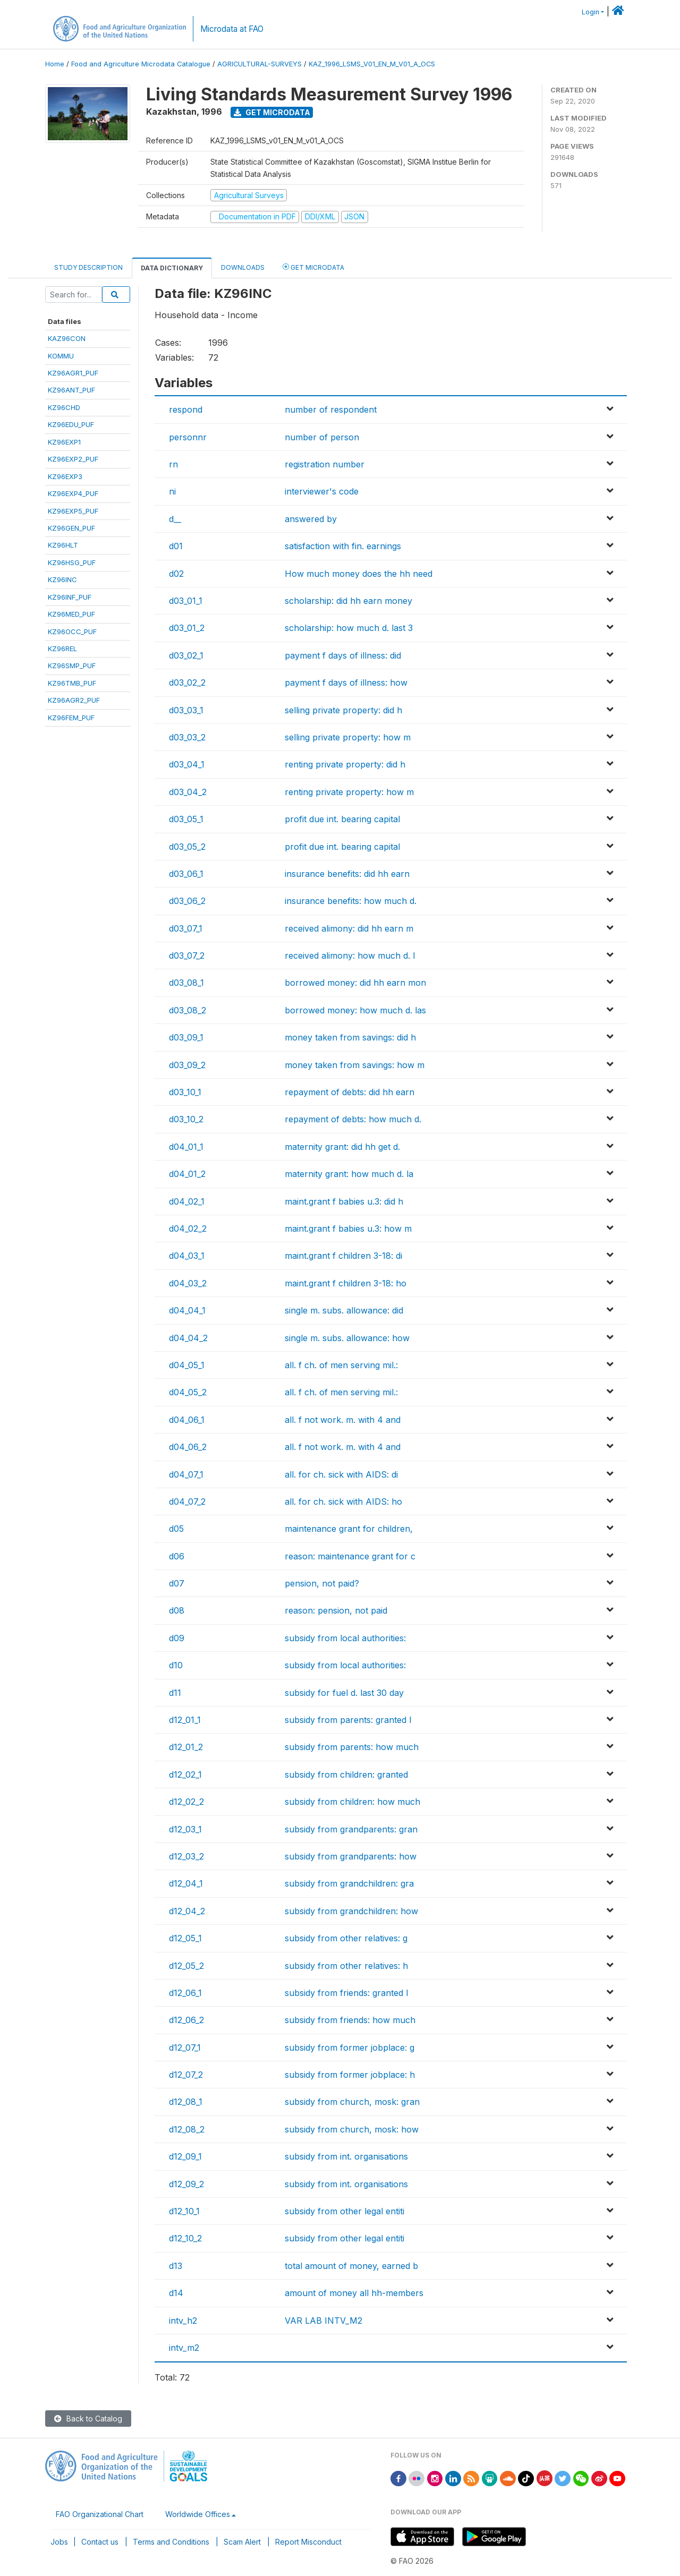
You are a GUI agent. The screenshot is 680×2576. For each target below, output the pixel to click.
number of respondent (331, 409)
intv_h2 (183, 2320)
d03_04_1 (187, 764)
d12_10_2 (185, 2238)
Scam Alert (242, 2541)
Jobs (59, 2541)
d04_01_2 (187, 1173)
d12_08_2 (187, 2129)
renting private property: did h (345, 764)
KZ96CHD (64, 407)
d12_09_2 (186, 2184)
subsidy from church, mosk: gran (352, 2101)
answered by (311, 519)
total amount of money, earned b (351, 2266)
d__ (175, 519)
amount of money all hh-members (354, 2293)
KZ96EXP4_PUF (73, 493)
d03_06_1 (186, 873)
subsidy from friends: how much (350, 2020)
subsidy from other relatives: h (346, 1965)
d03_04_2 (188, 792)
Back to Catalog (88, 2418)
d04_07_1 (186, 1474)
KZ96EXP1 (64, 442)
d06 (176, 1556)
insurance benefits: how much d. (350, 900)
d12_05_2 (186, 1965)
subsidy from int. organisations (346, 2156)
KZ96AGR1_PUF (73, 373)
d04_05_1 (187, 1365)
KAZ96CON (67, 338)
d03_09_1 (186, 1037)
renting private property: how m (349, 792)
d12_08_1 (185, 2101)
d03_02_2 (187, 682)
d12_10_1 (184, 2211)
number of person (322, 437)
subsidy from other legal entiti (344, 2211)
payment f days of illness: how (346, 682)
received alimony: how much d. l (350, 955)
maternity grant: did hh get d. (342, 1146)
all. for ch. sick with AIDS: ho (343, 1501)
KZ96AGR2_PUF (74, 700)
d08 (176, 1610)
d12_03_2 (186, 1856)
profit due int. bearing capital (342, 819)
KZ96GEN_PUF (71, 528)
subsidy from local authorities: (345, 1638)
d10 (176, 1665)
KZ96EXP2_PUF (73, 459)
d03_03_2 (187, 737)
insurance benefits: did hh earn (347, 873)
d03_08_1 (186, 982)
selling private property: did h (343, 710)
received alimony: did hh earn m (349, 928)
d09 (176, 1638)
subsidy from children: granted (346, 1774)
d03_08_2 (187, 1010)
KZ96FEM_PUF (71, 717)
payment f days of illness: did (343, 655)
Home (54, 64)
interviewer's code (322, 491)
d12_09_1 (185, 2156)
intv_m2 (184, 2347)
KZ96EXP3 (65, 476)
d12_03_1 (185, 1829)
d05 (176, 1528)
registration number (324, 464)
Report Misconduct (308, 2541)
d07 (176, 1583)
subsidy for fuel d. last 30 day (344, 1692)
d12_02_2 (186, 1801)
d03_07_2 (187, 955)
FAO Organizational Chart (99, 2514)
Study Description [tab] (88, 267)
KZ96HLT (63, 545)
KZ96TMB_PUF (72, 683)
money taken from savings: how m (354, 1065)
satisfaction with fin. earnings (343, 546)
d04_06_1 (187, 1419)
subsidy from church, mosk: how (352, 2129)
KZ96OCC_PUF (72, 631)
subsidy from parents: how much (352, 1747)
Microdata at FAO (232, 29)
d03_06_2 (187, 900)
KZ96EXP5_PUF (73, 511)
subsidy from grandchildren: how (351, 1911)
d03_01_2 (187, 627)
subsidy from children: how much (352, 1801)
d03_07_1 (185, 928)
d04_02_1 (187, 1201)
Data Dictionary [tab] (172, 268)
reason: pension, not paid (336, 1610)
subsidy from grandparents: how (350, 1856)
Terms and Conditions (171, 2541)
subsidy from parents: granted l (348, 1720)
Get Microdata (272, 112)
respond (185, 409)
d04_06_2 (188, 1446)
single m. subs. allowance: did (344, 1310)
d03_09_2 (187, 1065)
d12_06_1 (185, 1993)
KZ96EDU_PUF (71, 424)
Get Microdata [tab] (313, 266)
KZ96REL (62, 648)
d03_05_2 (187, 846)
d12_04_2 (187, 1911)
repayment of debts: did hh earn (349, 1092)
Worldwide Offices (197, 2514)
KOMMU (61, 356)
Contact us (99, 2541)
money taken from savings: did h (350, 1037)
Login (590, 12)
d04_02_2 (188, 1228)
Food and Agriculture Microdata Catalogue (140, 64)
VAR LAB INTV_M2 (323, 2320)
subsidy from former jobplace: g (349, 2047)
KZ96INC (62, 579)
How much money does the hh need (358, 573)
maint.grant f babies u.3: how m (348, 1228)
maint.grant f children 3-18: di (343, 1255)
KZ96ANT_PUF (71, 390)
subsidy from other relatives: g (346, 1938)
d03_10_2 (186, 1119)
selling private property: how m (348, 737)
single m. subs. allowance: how (347, 1338)
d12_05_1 (185, 1938)
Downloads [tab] (243, 267)
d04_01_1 (186, 1146)
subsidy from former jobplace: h (350, 2074)
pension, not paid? (322, 1583)
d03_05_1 (186, 819)
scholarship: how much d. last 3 (349, 627)
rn (173, 464)
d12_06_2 (186, 2020)
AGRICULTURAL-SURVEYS (259, 64)
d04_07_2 (187, 1501)
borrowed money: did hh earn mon (355, 982)
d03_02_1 (186, 655)
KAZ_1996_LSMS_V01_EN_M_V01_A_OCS (372, 64)
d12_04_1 (186, 1883)
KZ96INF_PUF (69, 597)
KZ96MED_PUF (71, 614)
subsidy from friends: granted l (346, 1993)
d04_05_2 (188, 1392)
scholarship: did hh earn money (348, 600)
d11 (175, 1692)
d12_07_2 (186, 2074)
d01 (176, 546)
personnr (188, 437)
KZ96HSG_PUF (72, 562)
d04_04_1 (187, 1310)
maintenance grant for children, (349, 1528)
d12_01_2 (186, 1747)
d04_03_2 (188, 1283)
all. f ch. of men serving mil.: (341, 1365)
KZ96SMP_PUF (72, 665)
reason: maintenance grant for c (350, 1556)
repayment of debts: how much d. (353, 1119)
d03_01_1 (185, 600)
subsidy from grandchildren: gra (349, 1883)
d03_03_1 (186, 710)
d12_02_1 (185, 1774)
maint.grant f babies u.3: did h (344, 1201)
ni (172, 491)
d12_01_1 (185, 1720)
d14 (176, 2293)
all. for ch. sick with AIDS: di (341, 1474)
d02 (176, 573)
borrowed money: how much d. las (355, 1010)
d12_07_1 (185, 2047)
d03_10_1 (185, 1092)
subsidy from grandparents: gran (351, 1829)
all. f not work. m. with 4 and (343, 1419)
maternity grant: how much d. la (349, 1173)
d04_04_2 (188, 1338)
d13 (175, 2266)
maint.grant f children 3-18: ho (345, 1283)
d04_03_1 (187, 1255)
